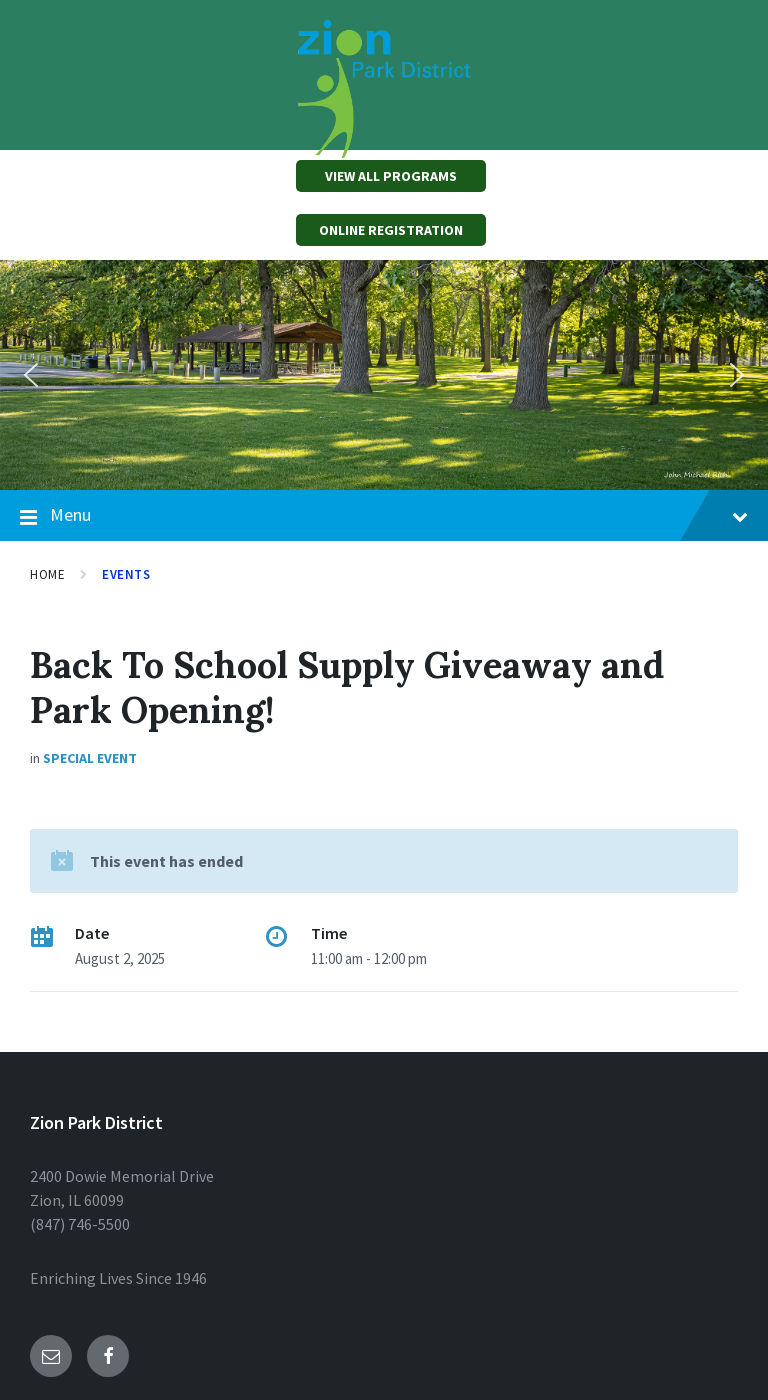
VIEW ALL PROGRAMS (391, 176)
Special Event (90, 758)
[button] (31, 375)
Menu (384, 516)
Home (47, 574)
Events (126, 574)
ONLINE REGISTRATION (391, 230)
